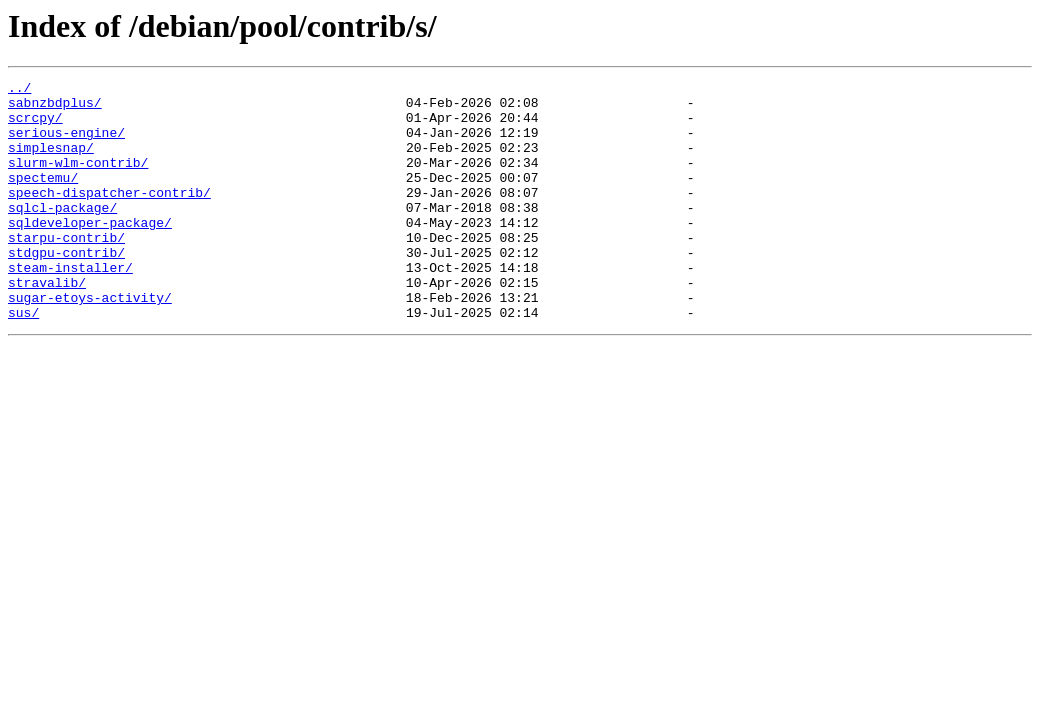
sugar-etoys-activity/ (90, 342)
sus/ (23, 360)
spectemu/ (43, 198)
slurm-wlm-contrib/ (78, 180)
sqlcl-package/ (62, 234)
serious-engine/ (66, 144)
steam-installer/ (70, 306)
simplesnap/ (51, 162)
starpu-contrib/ (66, 270)
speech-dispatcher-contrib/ (109, 216)
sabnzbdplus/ (55, 108)
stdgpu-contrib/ (66, 288)
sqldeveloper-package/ (90, 252)
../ (19, 90)
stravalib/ (47, 324)
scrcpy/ (35, 126)
